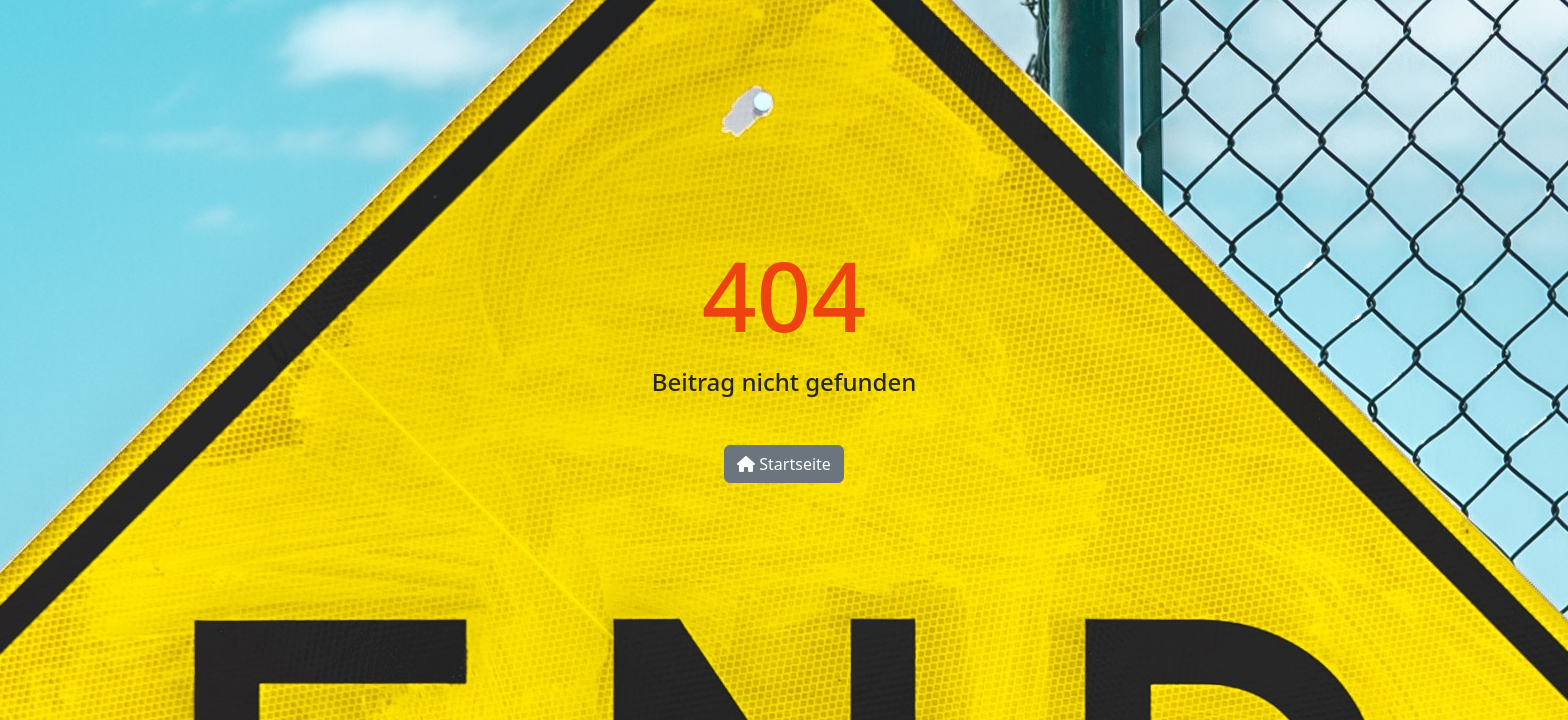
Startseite (784, 464)
